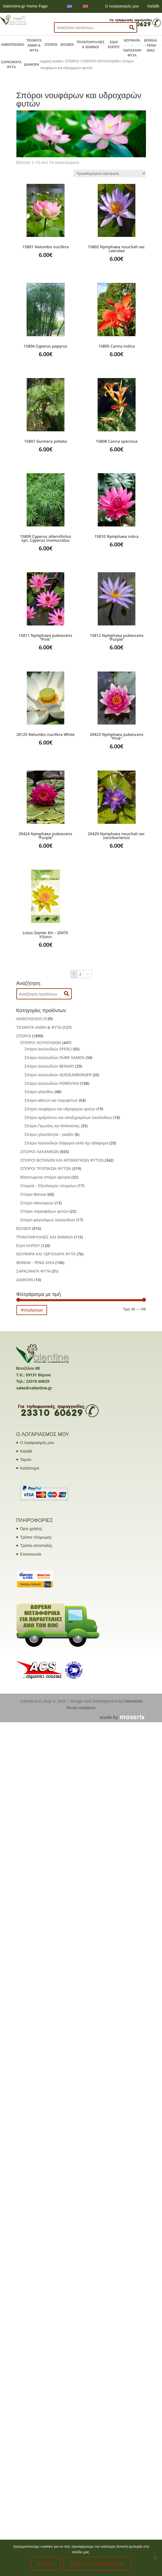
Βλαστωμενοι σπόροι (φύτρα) (45, 1177)
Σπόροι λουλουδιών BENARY (49, 1066)
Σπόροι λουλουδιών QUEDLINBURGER (58, 1074)
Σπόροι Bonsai (33, 1194)
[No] (155, 2558)
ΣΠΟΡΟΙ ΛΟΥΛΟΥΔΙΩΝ (101, 61)
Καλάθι (153, 6)
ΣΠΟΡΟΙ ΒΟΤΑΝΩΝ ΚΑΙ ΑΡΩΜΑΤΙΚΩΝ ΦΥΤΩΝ (62, 1160)
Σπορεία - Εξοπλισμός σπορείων (48, 1185)
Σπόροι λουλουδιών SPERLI (48, 1049)
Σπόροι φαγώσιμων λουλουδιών (47, 1219)
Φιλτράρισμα (32, 1310)
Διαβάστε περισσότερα (97, 2563)
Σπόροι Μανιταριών (37, 1202)
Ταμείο (25, 1459)
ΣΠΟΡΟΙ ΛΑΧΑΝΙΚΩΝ (39, 1151)
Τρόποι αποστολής (36, 1545)
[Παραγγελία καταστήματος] (109, 173)
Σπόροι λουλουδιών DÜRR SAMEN (55, 1057)
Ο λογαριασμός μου (122, 6)
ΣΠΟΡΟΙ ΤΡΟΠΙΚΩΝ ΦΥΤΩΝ (45, 1168)
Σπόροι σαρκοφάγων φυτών (44, 1211)
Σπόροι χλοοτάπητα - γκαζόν (49, 1134)
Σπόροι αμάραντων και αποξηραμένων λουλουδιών (68, 1117)
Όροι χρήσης (31, 1528)
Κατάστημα (29, 1468)
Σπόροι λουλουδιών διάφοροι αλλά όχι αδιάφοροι (67, 1143)
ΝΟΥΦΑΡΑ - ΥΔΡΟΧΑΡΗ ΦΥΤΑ (132, 48)
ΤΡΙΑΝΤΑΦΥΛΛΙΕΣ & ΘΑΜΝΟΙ (90, 44)
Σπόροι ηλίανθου (39, 1091)
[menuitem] (69, 6)
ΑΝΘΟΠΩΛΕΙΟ (12, 45)
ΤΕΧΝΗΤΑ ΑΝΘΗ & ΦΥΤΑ (34, 45)
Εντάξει (46, 2563)
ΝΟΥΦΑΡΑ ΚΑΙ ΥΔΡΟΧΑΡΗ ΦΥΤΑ (46, 1254)
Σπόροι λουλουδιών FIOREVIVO (52, 1083)
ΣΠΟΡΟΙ (51, 45)
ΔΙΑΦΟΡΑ (31, 65)
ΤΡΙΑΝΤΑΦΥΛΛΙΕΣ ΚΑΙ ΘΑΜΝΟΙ (44, 1237)
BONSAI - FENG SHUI (150, 45)
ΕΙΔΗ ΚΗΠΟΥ (114, 44)
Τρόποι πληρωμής (36, 1537)
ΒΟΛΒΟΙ (67, 45)
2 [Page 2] (80, 974)
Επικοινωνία (30, 1554)
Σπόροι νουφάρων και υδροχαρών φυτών (60, 1108)
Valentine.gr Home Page (25, 6)
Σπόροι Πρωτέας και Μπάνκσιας (52, 1125)
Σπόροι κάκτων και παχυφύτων (51, 1100)
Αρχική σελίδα (51, 61)
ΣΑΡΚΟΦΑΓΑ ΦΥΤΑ (11, 64)
